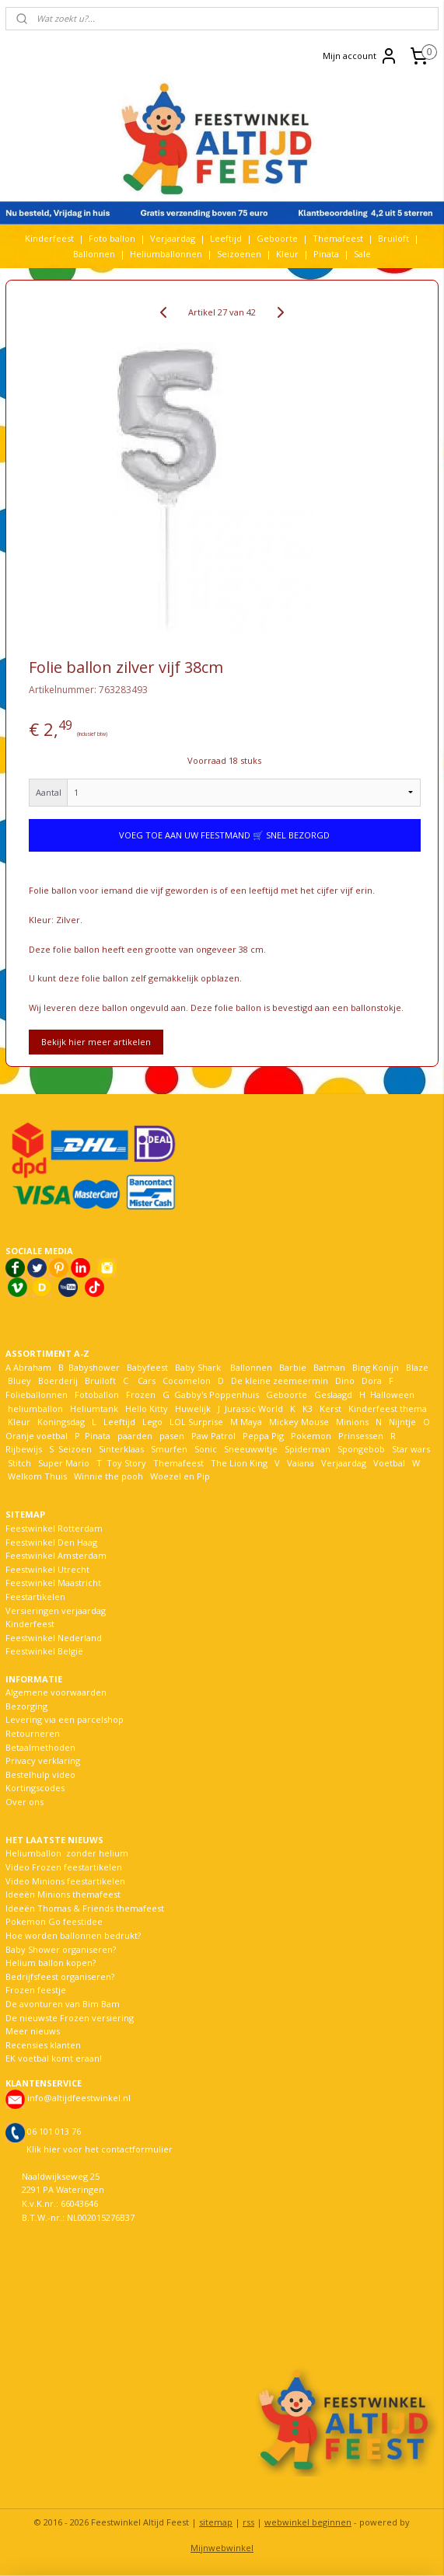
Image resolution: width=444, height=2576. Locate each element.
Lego (150, 1421)
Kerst (330, 1408)
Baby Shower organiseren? (60, 1949)
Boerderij (58, 1380)
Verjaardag (172, 238)
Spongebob (361, 1449)
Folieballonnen (36, 1394)
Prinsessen (359, 1435)
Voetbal (388, 1463)
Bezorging (26, 1706)
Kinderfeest (49, 238)
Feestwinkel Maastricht (53, 1582)
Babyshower (95, 1367)
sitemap (215, 2522)
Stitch (19, 1463)
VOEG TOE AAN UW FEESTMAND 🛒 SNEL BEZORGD (224, 835)
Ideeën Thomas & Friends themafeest (84, 1908)
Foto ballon (112, 238)
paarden (134, 1435)
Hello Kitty (146, 1408)
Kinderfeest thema (387, 1408)
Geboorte (277, 238)
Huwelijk (193, 1408)
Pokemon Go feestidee (54, 1921)
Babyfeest (147, 1367)
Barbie (292, 1367)
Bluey (19, 1380)
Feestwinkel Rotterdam (54, 1528)
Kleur (287, 254)
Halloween (392, 1394)
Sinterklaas (121, 1449)
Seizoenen (239, 254)
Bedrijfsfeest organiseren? (59, 1976)
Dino (345, 1380)
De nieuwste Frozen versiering (69, 2018)
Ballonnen (94, 254)
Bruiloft (393, 238)
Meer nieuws (32, 2031)
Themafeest (338, 238)
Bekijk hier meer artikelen (96, 1041)
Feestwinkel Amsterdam (56, 1555)
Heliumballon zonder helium (66, 1853)
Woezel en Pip (180, 1476)
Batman (329, 1367)
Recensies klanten (43, 2045)
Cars (147, 1380)
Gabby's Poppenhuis (215, 1394)
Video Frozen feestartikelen (63, 1867)
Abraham (32, 1367)
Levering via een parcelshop (64, 1719)
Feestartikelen (35, 1596)
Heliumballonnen (166, 254)
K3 (305, 1408)
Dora (370, 1380)
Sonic (205, 1449)
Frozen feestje (35, 1990)
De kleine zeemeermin (279, 1380)
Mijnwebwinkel (222, 2547)
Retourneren (32, 1733)
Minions (351, 1421)
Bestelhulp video (40, 1774)
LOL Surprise (196, 1421)
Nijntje (401, 1421)
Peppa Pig (263, 1435)
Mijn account (360, 56)
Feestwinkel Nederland (53, 1638)
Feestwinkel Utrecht (47, 1569)
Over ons (24, 1801)
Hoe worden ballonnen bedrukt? (73, 1935)
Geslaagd (333, 1394)
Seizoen (75, 1449)
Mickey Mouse (299, 1421)
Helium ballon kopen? (50, 1962)
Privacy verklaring (42, 1760)
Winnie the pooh (108, 1476)
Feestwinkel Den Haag (51, 1542)
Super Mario (63, 1463)
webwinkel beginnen (307, 2522)
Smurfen (169, 1449)
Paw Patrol (212, 1435)
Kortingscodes (35, 1787)
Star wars (411, 1449)
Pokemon (311, 1435)
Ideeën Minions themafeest (63, 1894)
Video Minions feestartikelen (65, 1881)
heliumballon (35, 1408)
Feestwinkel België (44, 1651)
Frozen (141, 1394)
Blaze (416, 1367)
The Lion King (237, 1463)
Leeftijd (226, 238)
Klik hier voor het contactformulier (99, 2149)
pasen (171, 1435)
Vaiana (300, 1463)
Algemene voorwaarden (56, 1692)
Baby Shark (198, 1367)
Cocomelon (187, 1380)
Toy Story (126, 1463)
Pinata (326, 254)
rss (248, 2522)
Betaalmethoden (40, 1747)
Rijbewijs (23, 1449)
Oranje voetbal (36, 1435)
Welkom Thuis (37, 1476)
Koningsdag (60, 1421)
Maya (251, 1421)
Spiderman (307, 1449)
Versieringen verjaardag (55, 1610)
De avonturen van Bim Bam (62, 2004)
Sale (362, 254)
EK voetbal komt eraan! (53, 2058)
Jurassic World (254, 1408)
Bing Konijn (375, 1367)
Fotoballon (97, 1394)
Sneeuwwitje (251, 1449)
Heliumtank (94, 1408)
